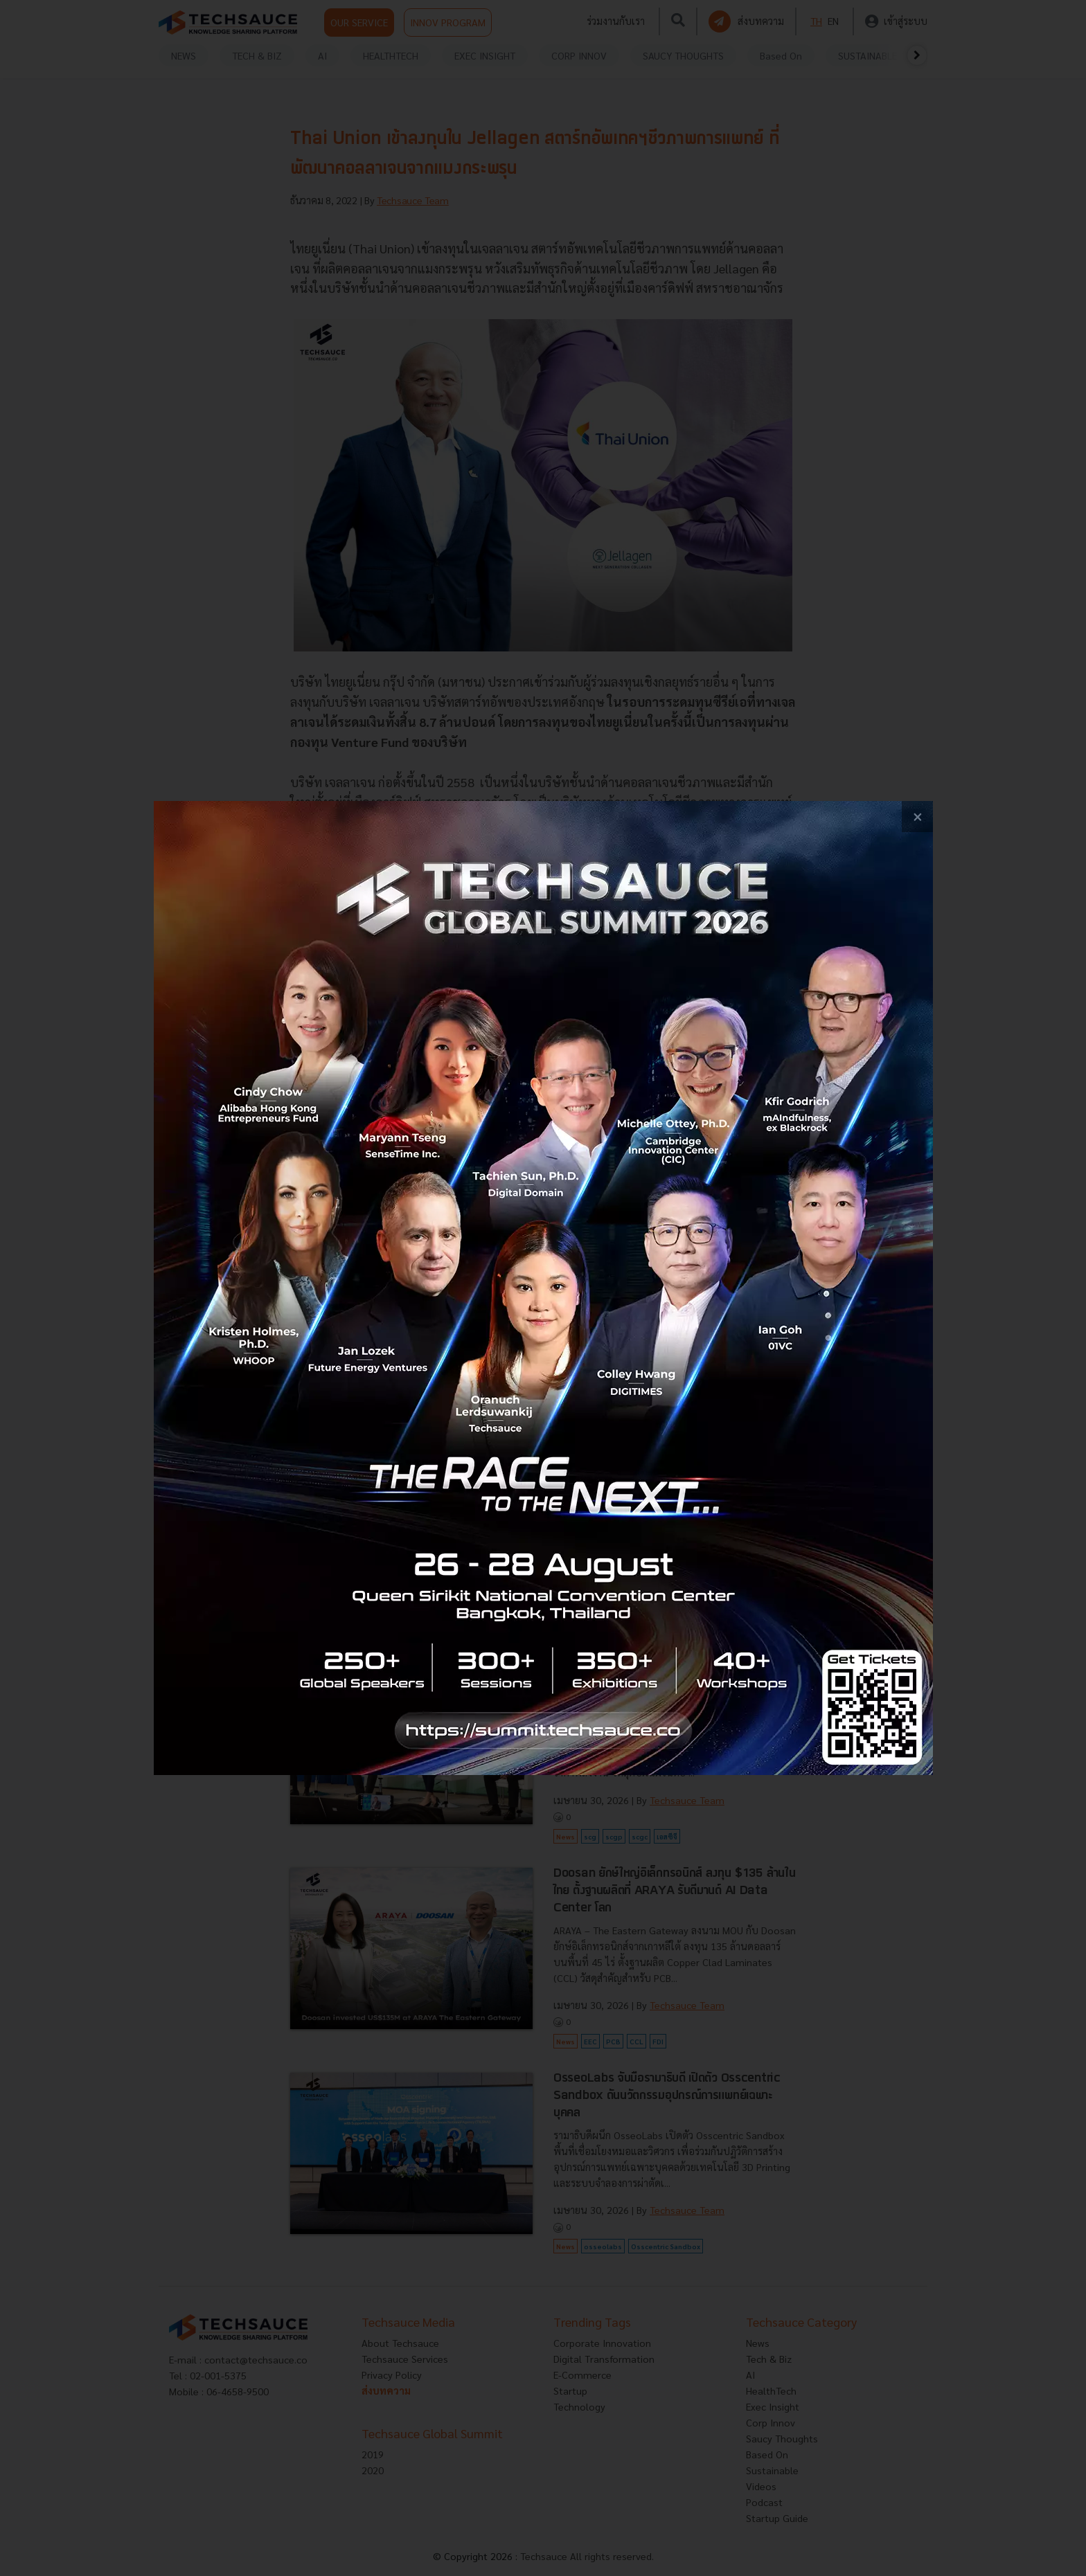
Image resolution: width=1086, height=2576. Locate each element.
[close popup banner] (917, 816)
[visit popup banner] (543, 1288)
